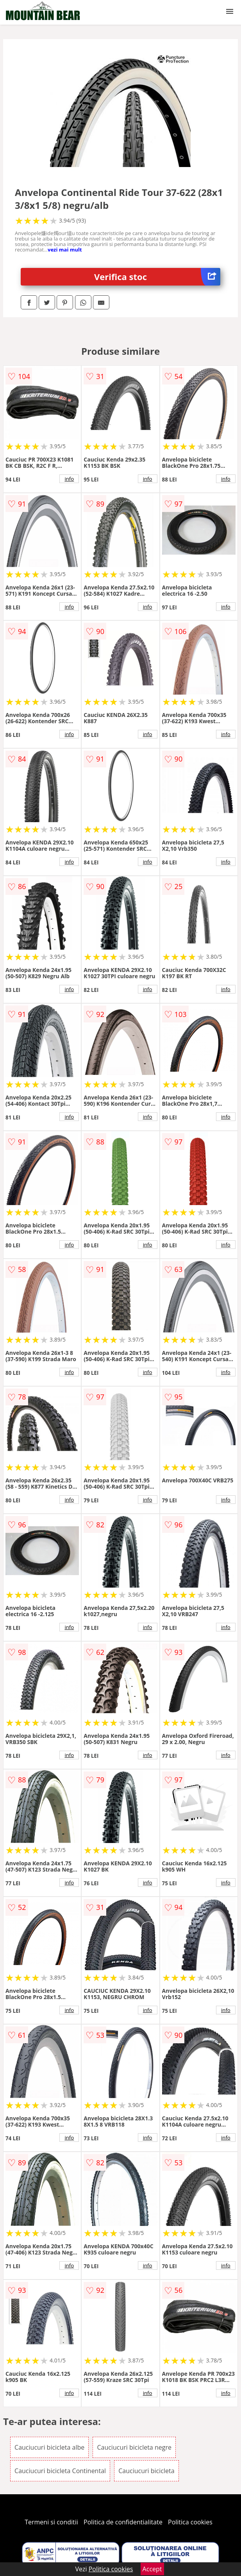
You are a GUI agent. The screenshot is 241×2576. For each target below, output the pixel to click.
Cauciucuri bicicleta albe (49, 2447)
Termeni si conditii (51, 2522)
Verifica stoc (157, 277)
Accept (152, 2569)
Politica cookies (190, 2522)
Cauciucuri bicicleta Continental (60, 2470)
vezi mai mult (65, 249)
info (69, 478)
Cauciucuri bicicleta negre (134, 2447)
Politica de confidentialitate (123, 2522)
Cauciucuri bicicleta (146, 2470)
